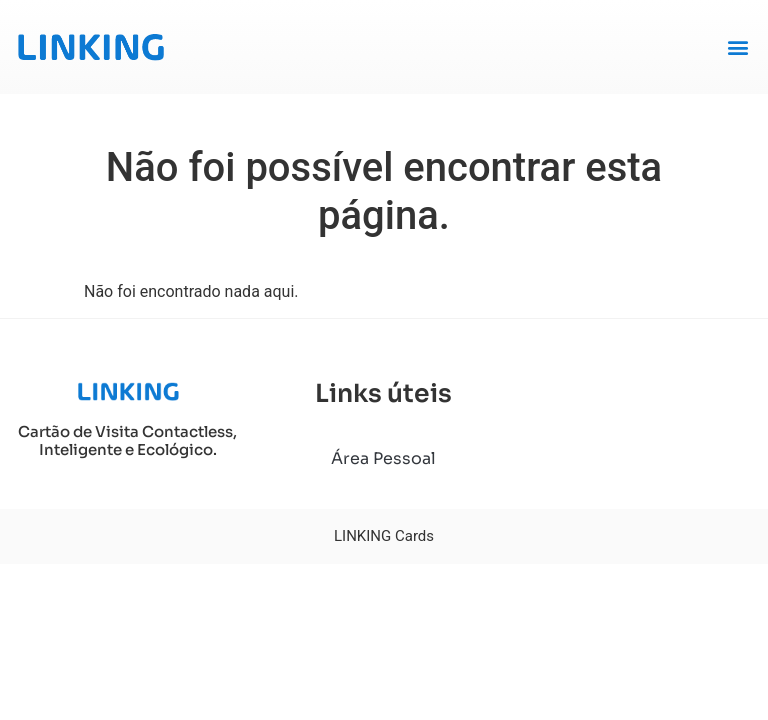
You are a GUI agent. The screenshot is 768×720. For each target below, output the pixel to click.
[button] (737, 46)
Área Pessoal (383, 458)
